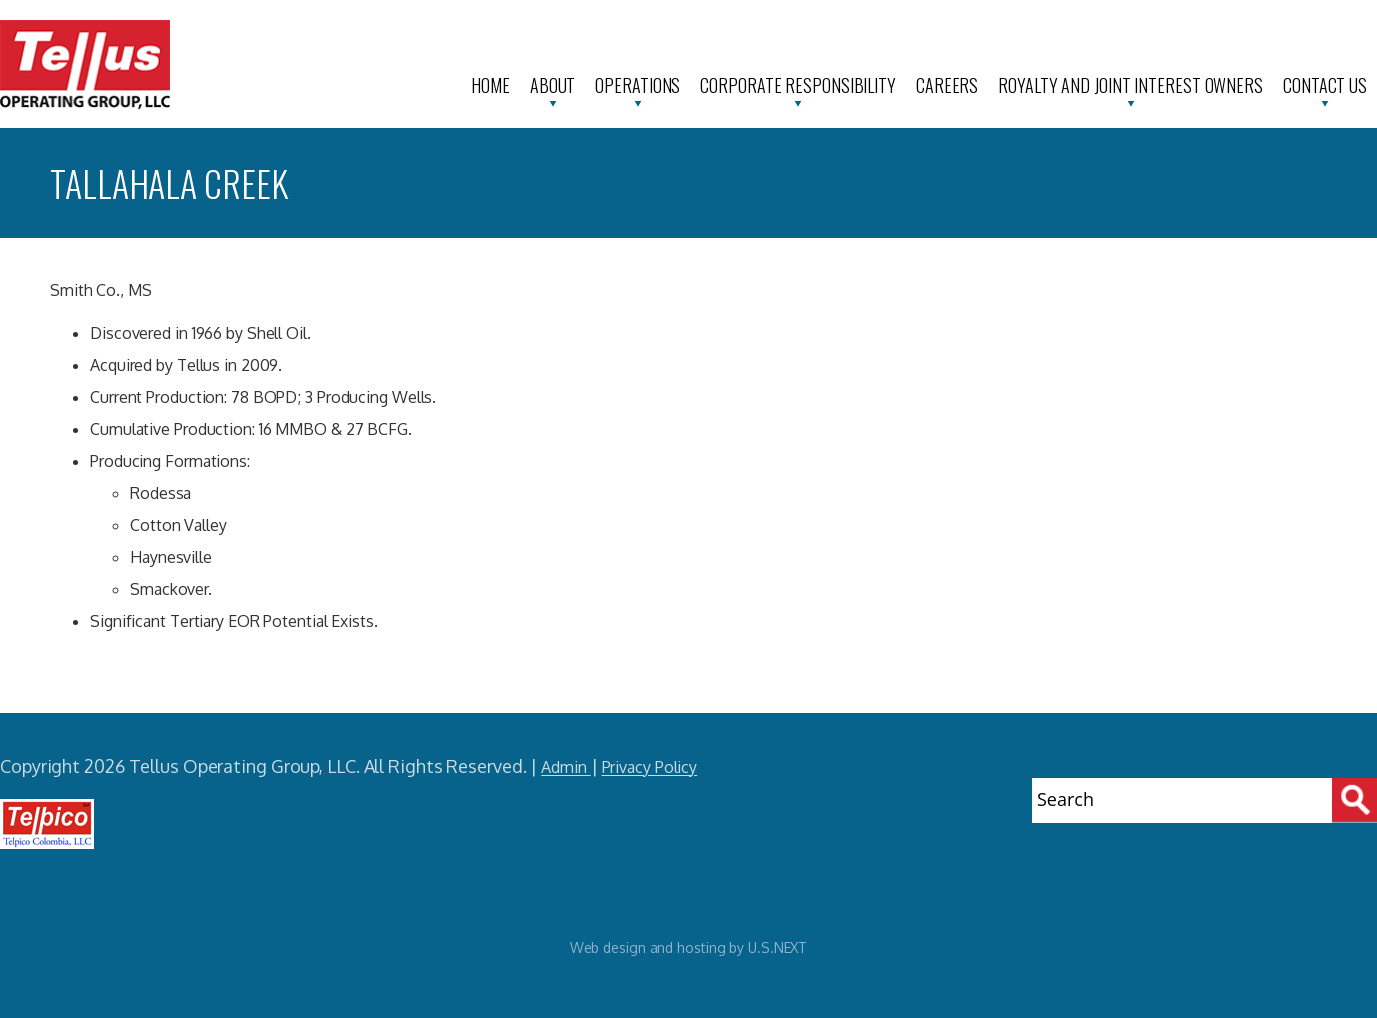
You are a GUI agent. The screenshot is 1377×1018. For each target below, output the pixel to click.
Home (490, 85)
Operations (637, 85)
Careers (947, 85)
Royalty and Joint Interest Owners (1130, 85)
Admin (565, 767)
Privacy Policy (650, 767)
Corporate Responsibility (798, 85)
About (553, 85)
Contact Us (1325, 85)
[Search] (1354, 800)
